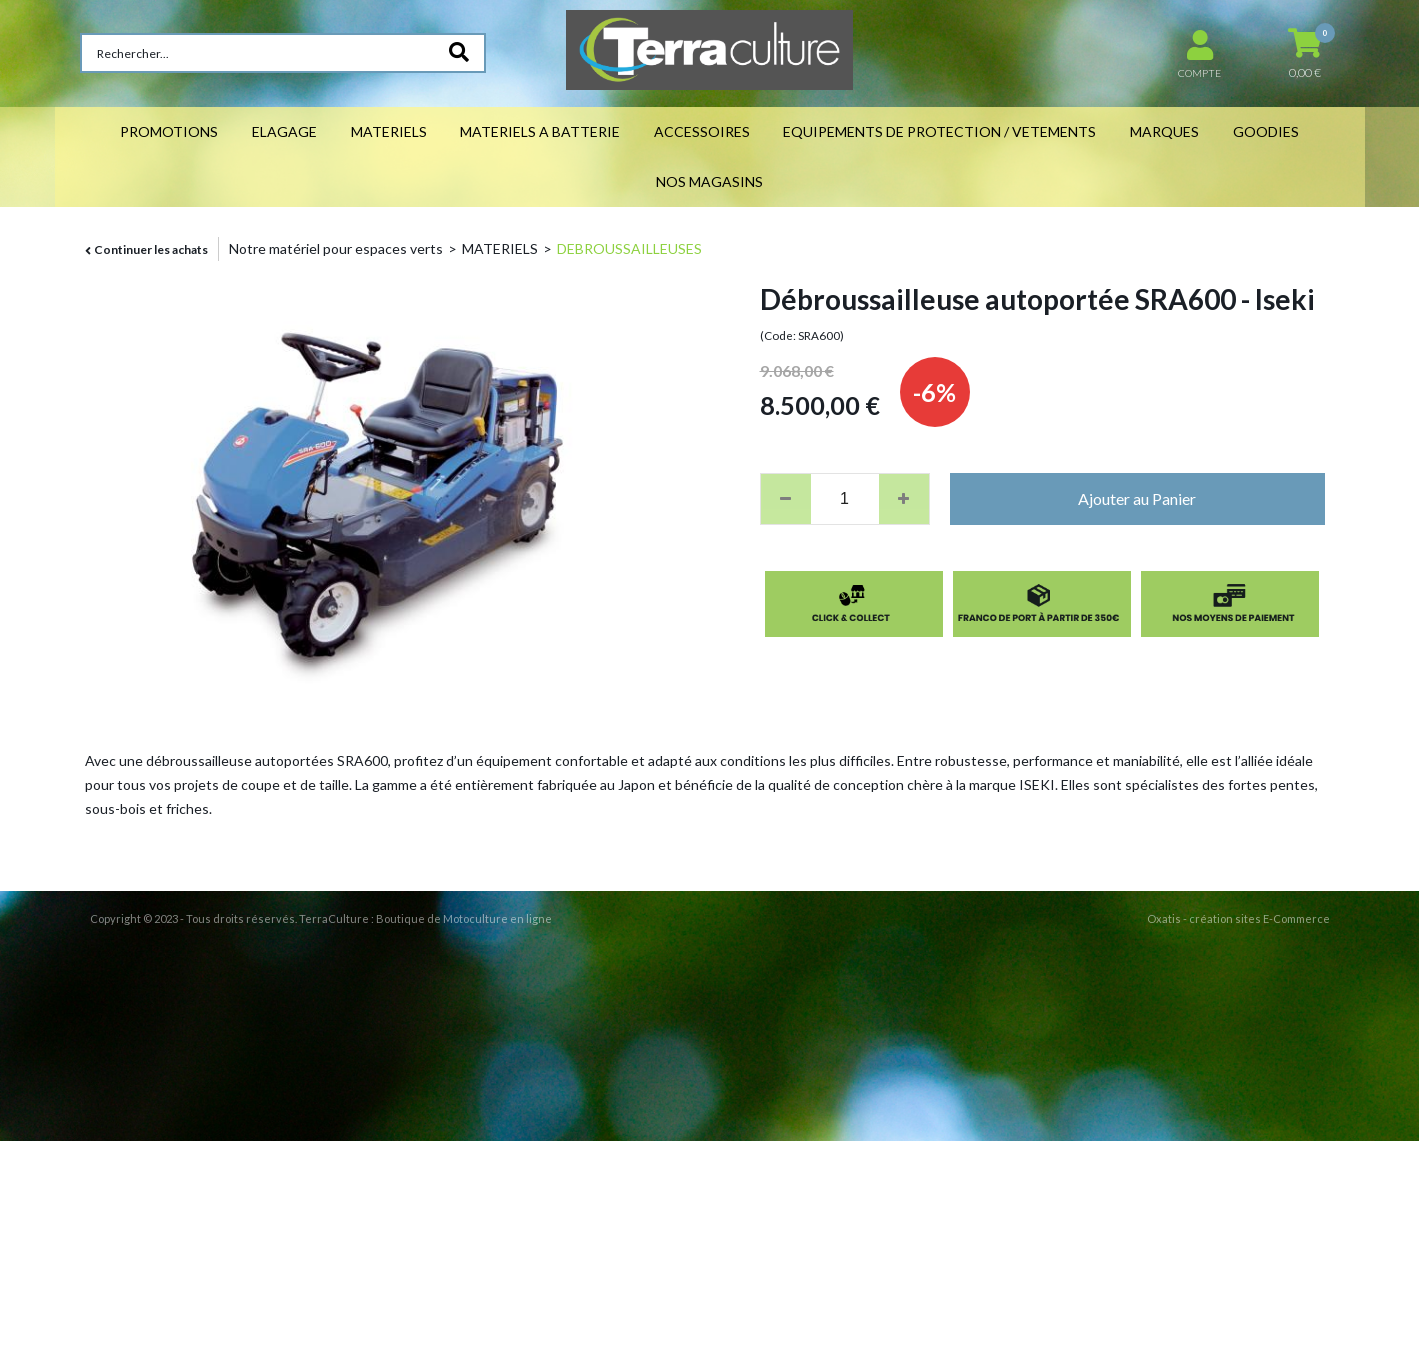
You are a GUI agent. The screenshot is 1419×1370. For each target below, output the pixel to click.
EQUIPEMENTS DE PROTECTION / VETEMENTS (939, 131)
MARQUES (1164, 131)
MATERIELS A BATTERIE (540, 131)
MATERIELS (389, 131)
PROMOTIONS (169, 131)
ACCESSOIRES (702, 131)
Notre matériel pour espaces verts (336, 248)
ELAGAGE (284, 131)
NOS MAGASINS (709, 181)
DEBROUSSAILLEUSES (629, 248)
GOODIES (1266, 131)
